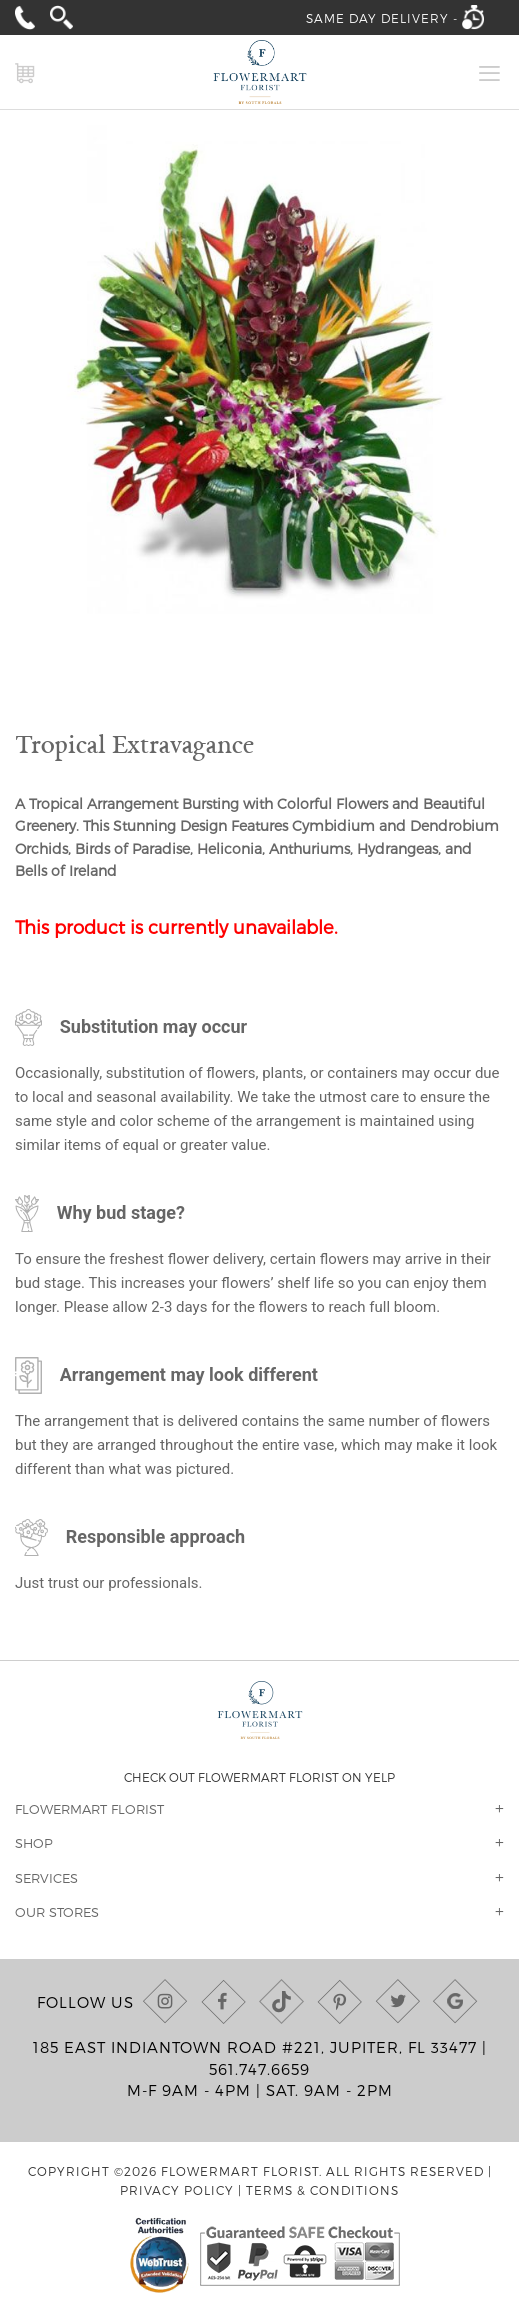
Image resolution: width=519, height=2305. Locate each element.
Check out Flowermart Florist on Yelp (259, 1777)
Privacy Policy (177, 2190)
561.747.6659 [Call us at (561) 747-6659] (259, 2069)
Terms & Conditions (322, 2190)
